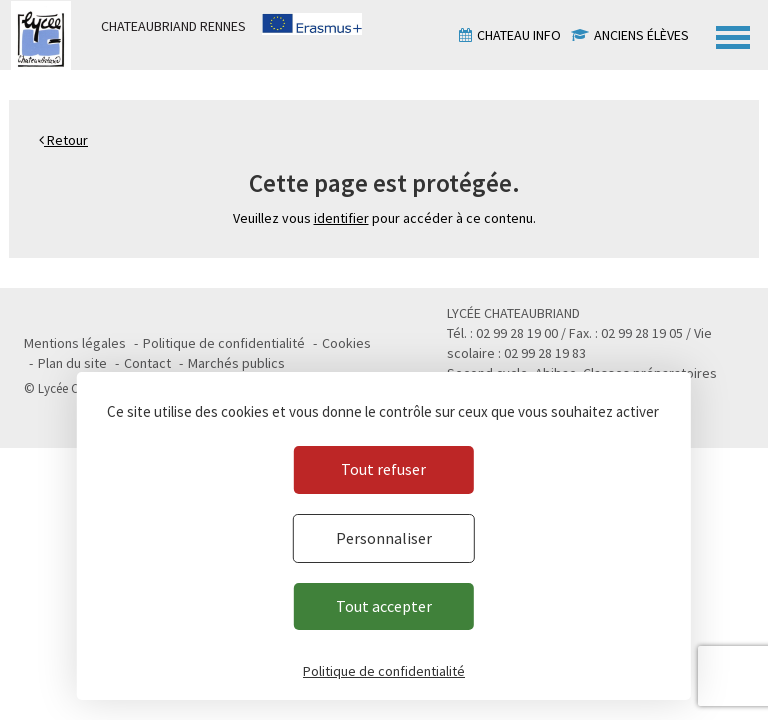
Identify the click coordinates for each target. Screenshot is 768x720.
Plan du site (72, 363)
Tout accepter (384, 606)
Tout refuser (383, 469)
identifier (341, 218)
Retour (63, 140)
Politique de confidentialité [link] (384, 671)
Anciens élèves (641, 35)
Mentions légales (75, 343)
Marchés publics (236, 363)
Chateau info (519, 35)
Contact (147, 363)
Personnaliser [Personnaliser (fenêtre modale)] (384, 538)
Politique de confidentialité (224, 343)
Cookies (346, 343)
